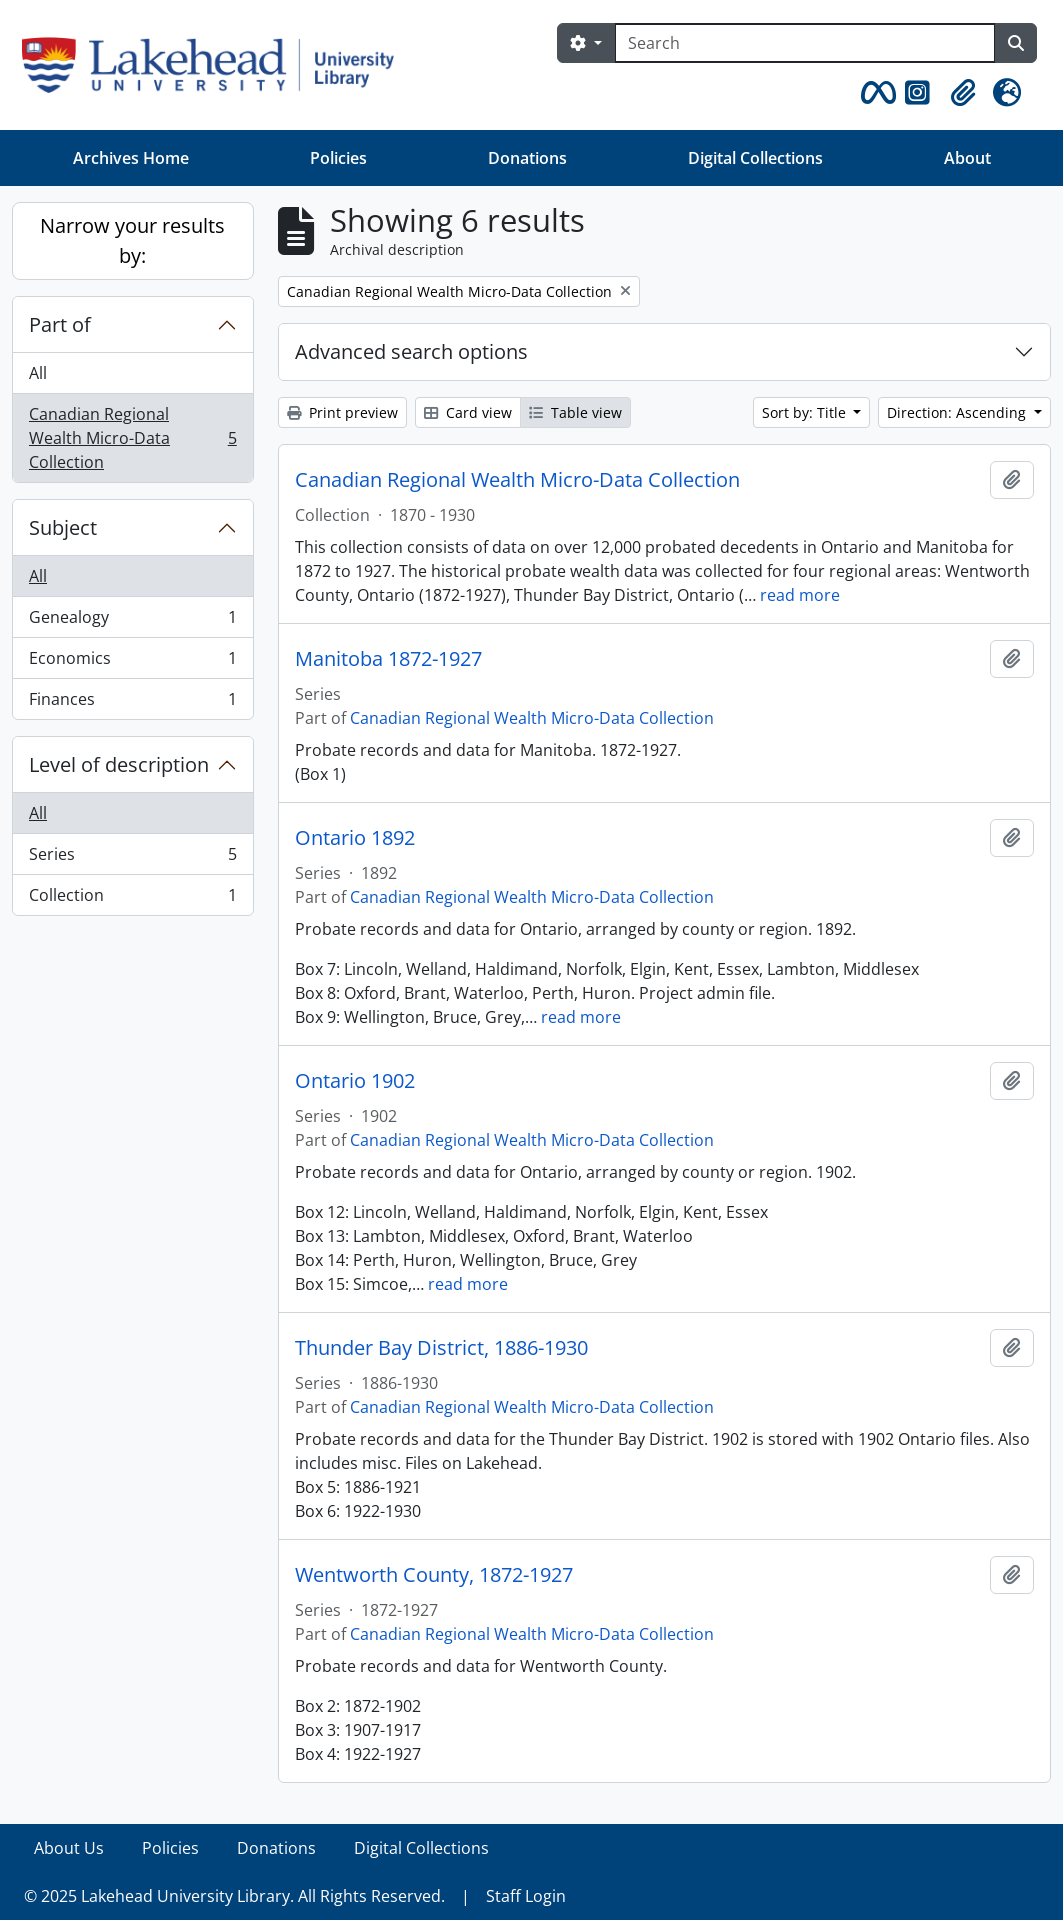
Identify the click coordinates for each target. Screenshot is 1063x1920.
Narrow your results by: (132, 240)
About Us (69, 1848)
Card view (468, 412)
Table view (575, 412)
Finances (132, 703)
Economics (132, 662)
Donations (527, 158)
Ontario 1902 (355, 1081)
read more (800, 595)
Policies (338, 158)
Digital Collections (755, 158)
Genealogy (132, 621)
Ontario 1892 (355, 838)
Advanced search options (411, 351)
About (967, 158)
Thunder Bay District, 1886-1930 (441, 1348)
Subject (63, 527)
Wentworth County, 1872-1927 (434, 1575)
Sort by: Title (806, 412)
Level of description (119, 764)
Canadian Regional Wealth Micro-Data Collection (132, 438)
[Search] (805, 43)
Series (132, 858)
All (38, 373)
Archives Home (131, 158)
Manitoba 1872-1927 (388, 659)
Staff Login (526, 1896)
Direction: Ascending (958, 412)
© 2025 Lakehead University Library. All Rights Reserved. (234, 1896)
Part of (60, 324)
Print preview (342, 412)
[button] (875, 93)
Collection (132, 899)
